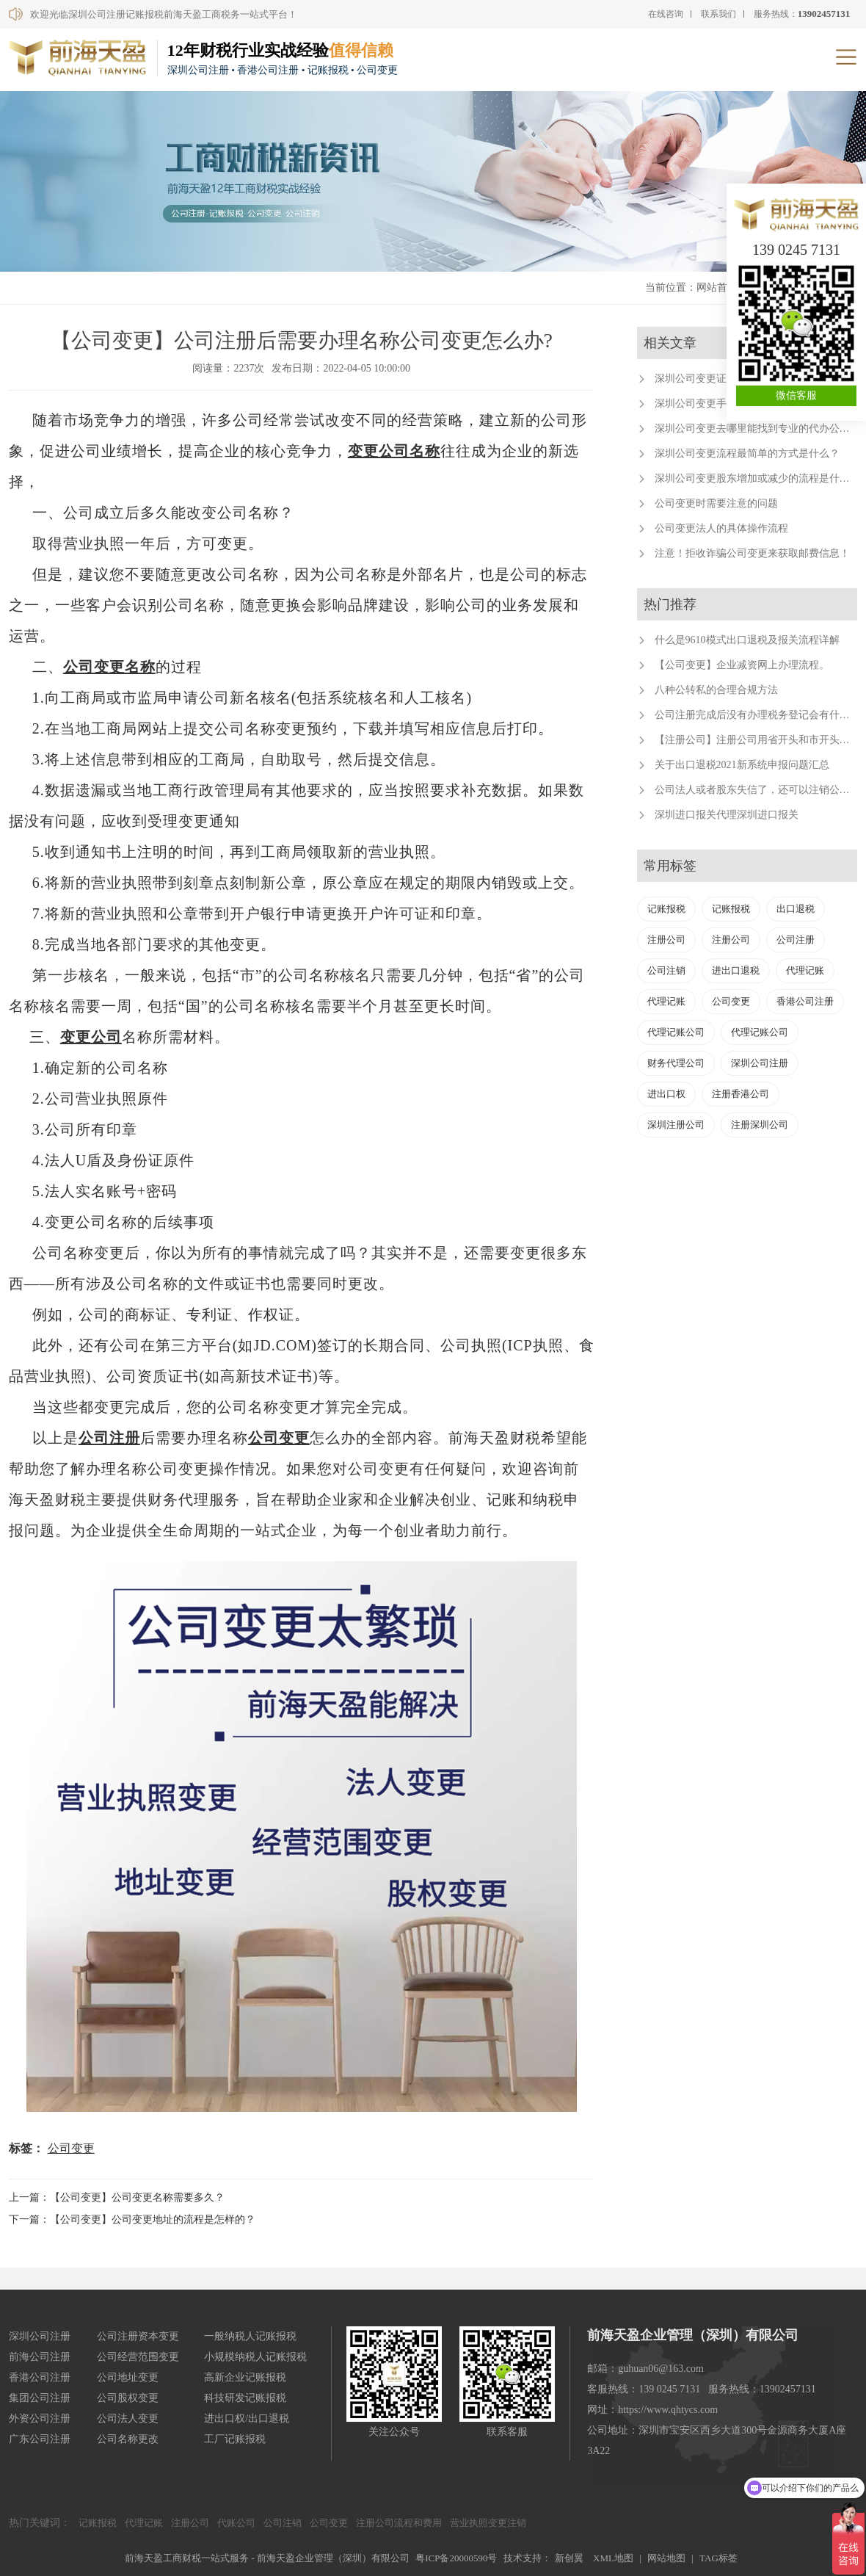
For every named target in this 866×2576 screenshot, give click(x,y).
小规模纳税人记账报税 (255, 2356)
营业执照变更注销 (488, 2522)
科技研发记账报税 (245, 2397)
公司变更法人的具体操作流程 (721, 528)
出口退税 (795, 908)
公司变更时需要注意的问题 (716, 503)
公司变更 (279, 1438)
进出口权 (666, 1093)
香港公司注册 (805, 1001)
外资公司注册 (39, 2418)
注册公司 (666, 939)
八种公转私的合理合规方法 (716, 689)
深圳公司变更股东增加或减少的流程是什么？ (757, 478)
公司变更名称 (109, 667)
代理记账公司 (676, 1032)
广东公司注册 (39, 2439)
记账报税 (666, 908)
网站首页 (717, 287)
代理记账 (805, 970)
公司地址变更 (128, 2377)
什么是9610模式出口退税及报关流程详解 (747, 639)
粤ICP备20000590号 (456, 2558)
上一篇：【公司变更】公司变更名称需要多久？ (117, 2197)
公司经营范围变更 (138, 2356)
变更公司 (91, 1037)
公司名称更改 (128, 2439)
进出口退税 (736, 970)
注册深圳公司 (759, 1124)
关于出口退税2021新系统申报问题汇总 (742, 764)
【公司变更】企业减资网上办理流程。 (742, 664)
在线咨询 (665, 14)
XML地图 (613, 2558)
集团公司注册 (39, 2397)
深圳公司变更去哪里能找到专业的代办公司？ (757, 428)
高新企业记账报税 (245, 2377)
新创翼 (569, 2558)
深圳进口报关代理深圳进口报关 (726, 814)
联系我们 (718, 14)
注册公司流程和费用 (399, 2522)
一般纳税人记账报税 (250, 2336)
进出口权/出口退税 (246, 2418)
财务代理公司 (676, 1062)
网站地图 (666, 2558)
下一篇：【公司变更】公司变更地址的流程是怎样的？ (132, 2219)
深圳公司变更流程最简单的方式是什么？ (747, 453)
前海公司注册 (39, 2356)
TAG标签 (718, 2558)
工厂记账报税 (235, 2439)
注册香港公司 (740, 1093)
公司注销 (666, 970)
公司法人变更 (128, 2418)
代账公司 (236, 2522)
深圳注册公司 (676, 1124)
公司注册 (109, 1438)
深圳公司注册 (759, 1062)
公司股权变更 (128, 2397)
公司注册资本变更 (138, 2336)
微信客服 (796, 395)
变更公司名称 (394, 451)
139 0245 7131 (796, 250)
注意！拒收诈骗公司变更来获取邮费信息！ (752, 553)
